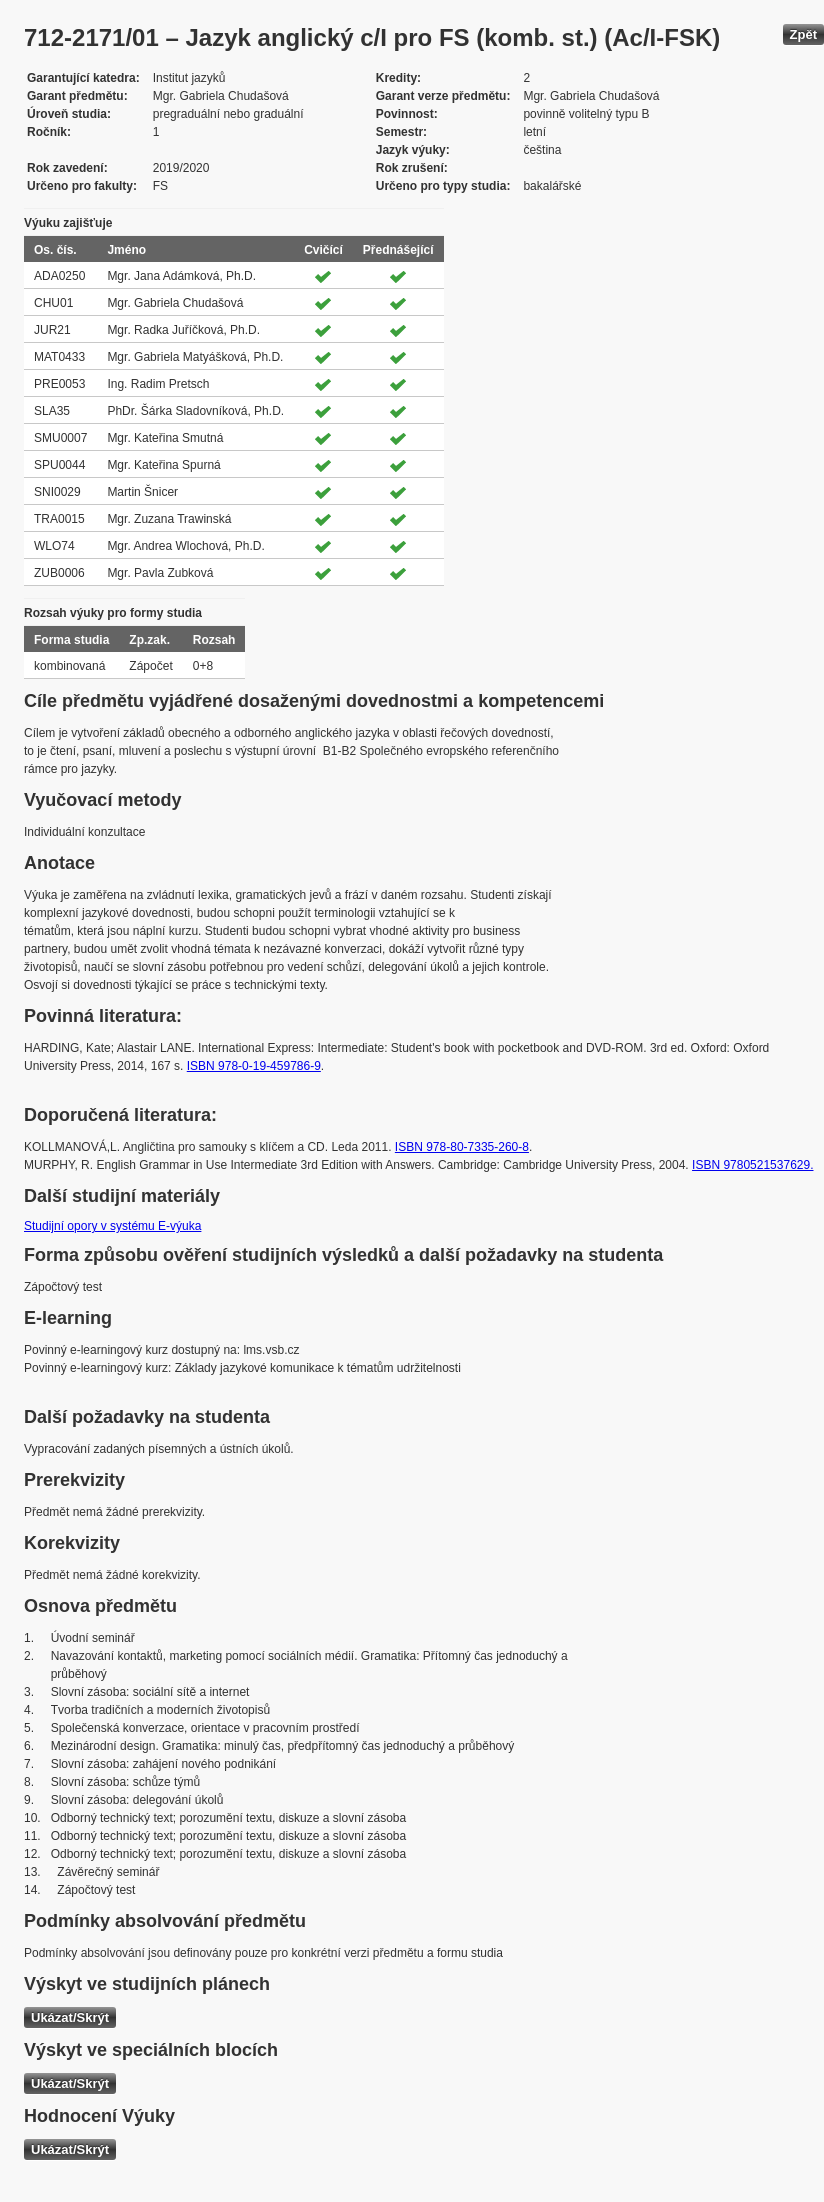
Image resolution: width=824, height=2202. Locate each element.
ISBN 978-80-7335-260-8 (462, 1147)
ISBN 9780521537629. (752, 1165)
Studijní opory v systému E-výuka (112, 1226)
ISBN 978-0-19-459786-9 (254, 1066)
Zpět (803, 34)
